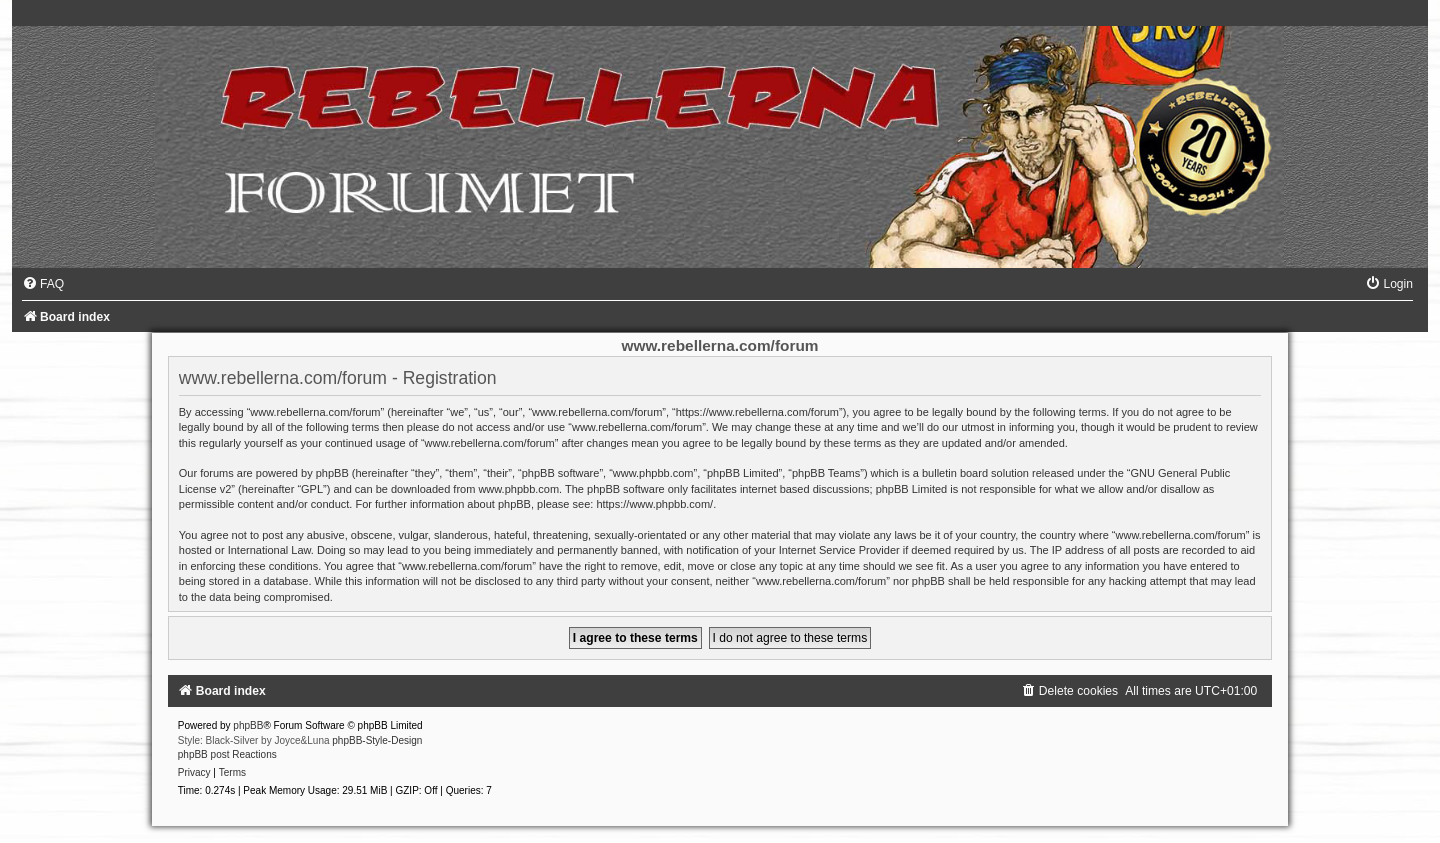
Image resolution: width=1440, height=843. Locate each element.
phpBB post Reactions (227, 754)
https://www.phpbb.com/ (654, 504)
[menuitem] (43, 284)
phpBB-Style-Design (377, 740)
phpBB (248, 725)
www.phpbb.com (518, 489)
